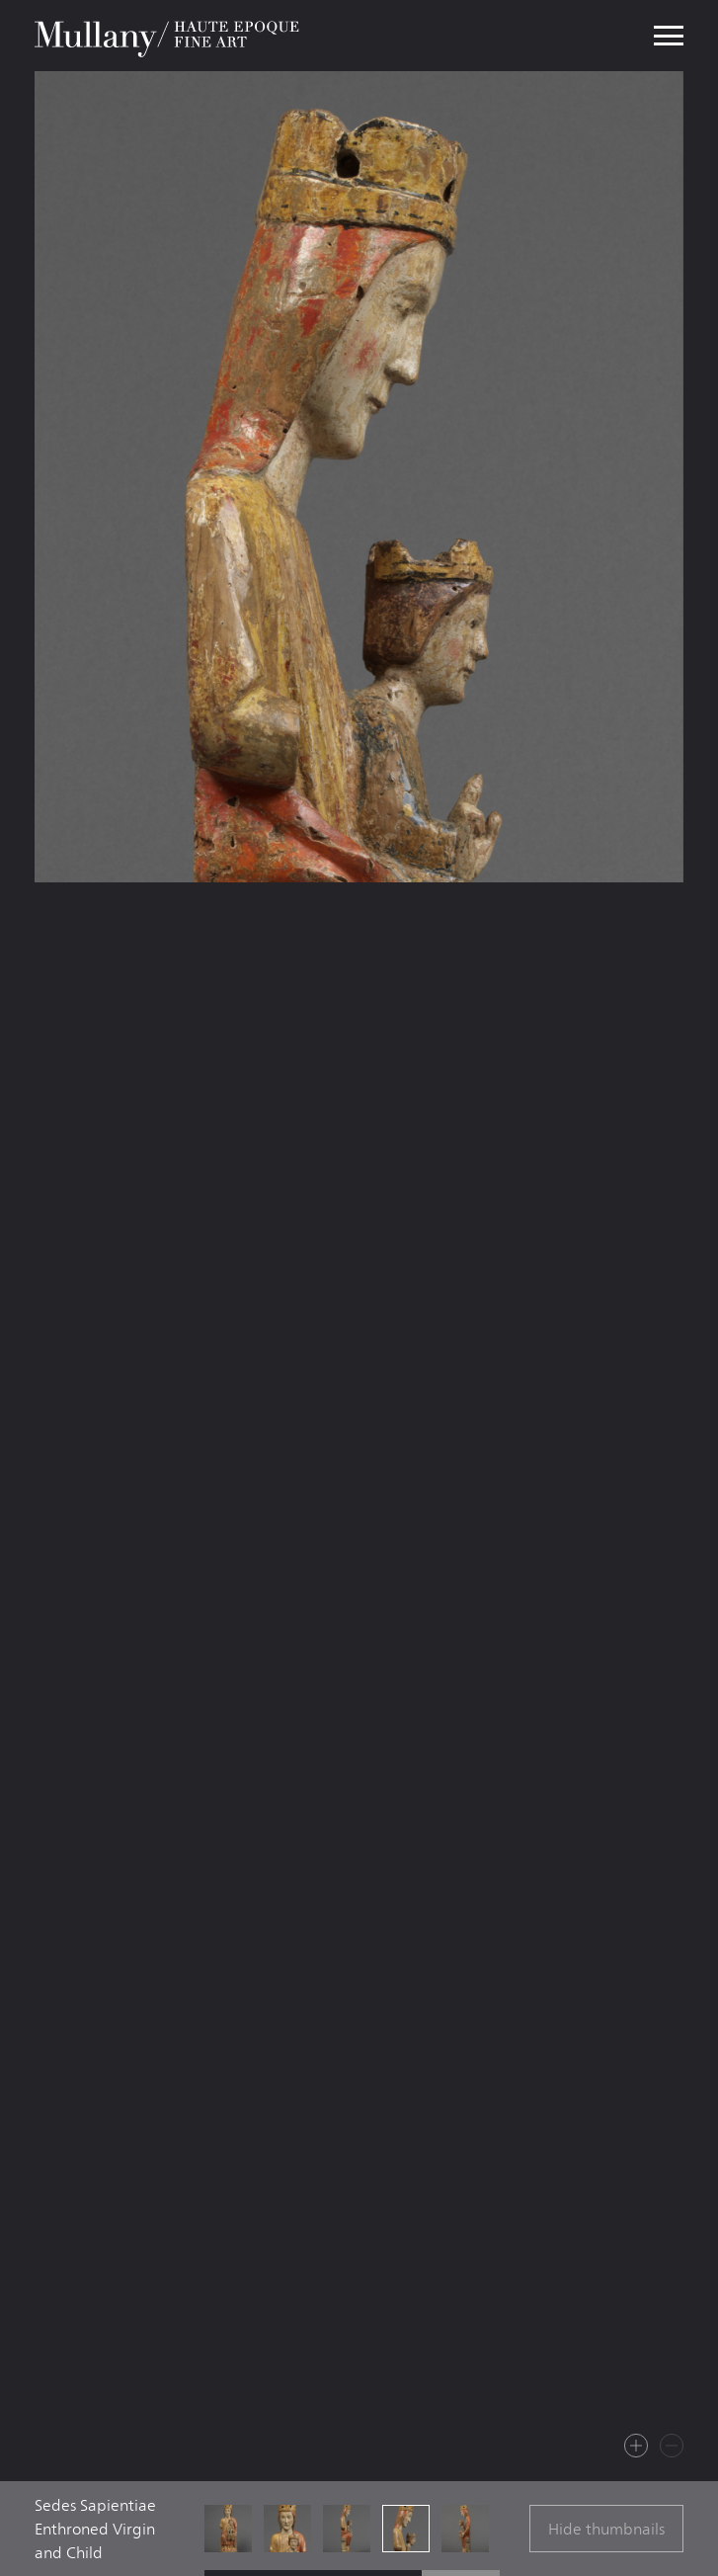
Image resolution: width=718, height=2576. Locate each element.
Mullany (169, 35)
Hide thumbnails (606, 2529)
